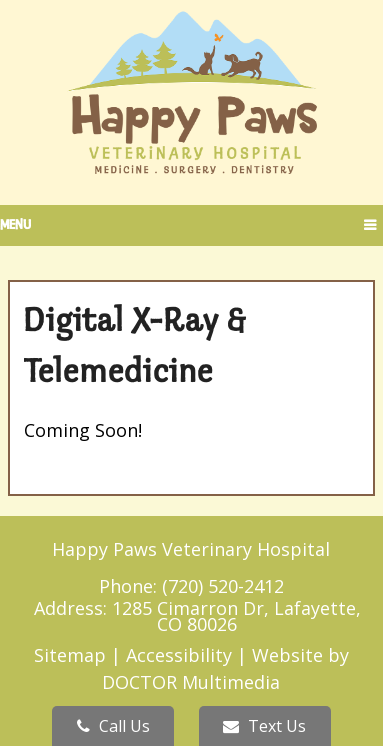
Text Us (264, 726)
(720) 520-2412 (223, 586)
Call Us (113, 726)
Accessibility (179, 655)
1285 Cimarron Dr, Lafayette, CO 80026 (236, 616)
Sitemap (70, 655)
